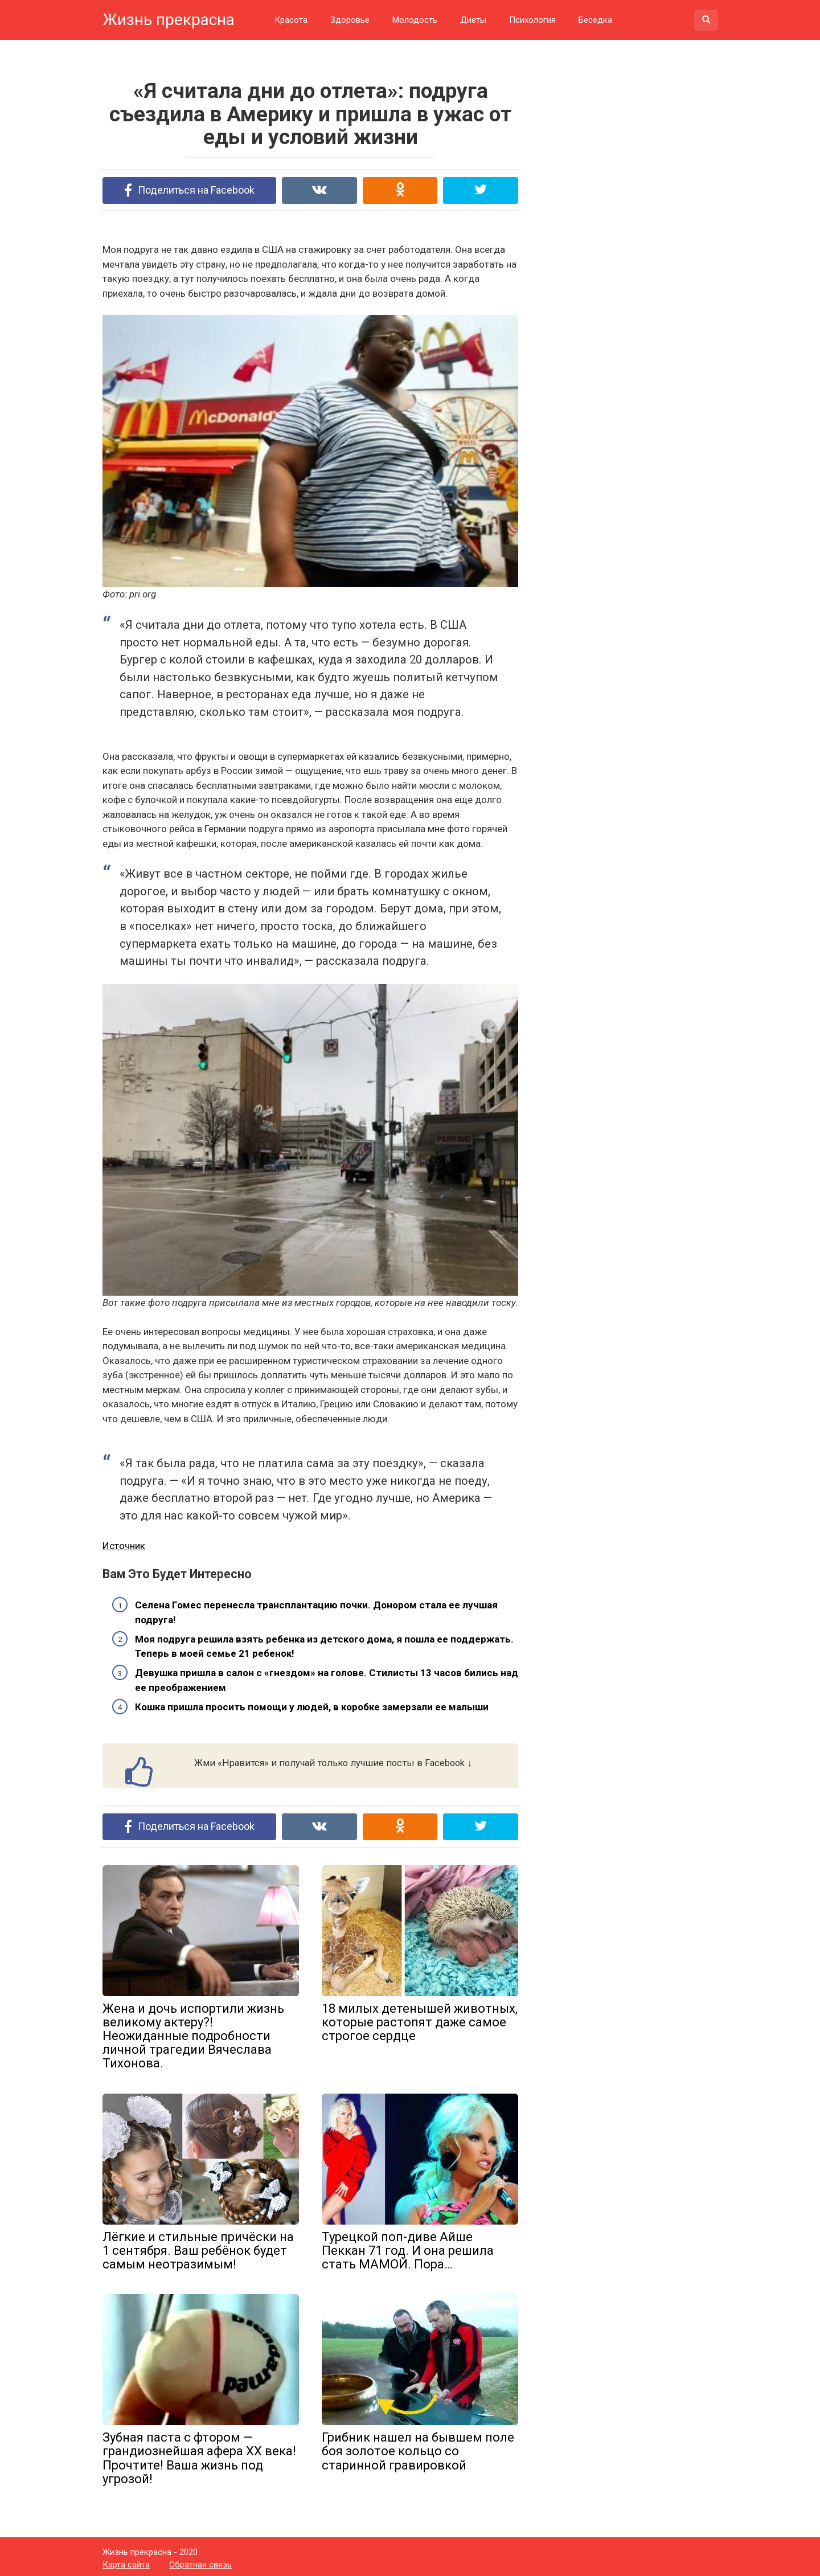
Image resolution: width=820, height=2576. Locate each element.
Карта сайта (126, 2561)
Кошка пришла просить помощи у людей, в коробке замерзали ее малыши (312, 1704)
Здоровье (350, 20)
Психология (532, 20)
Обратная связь (200, 2561)
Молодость (414, 20)
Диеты (473, 20)
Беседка (595, 20)
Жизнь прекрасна (168, 19)
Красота (291, 20)
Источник (123, 1543)
